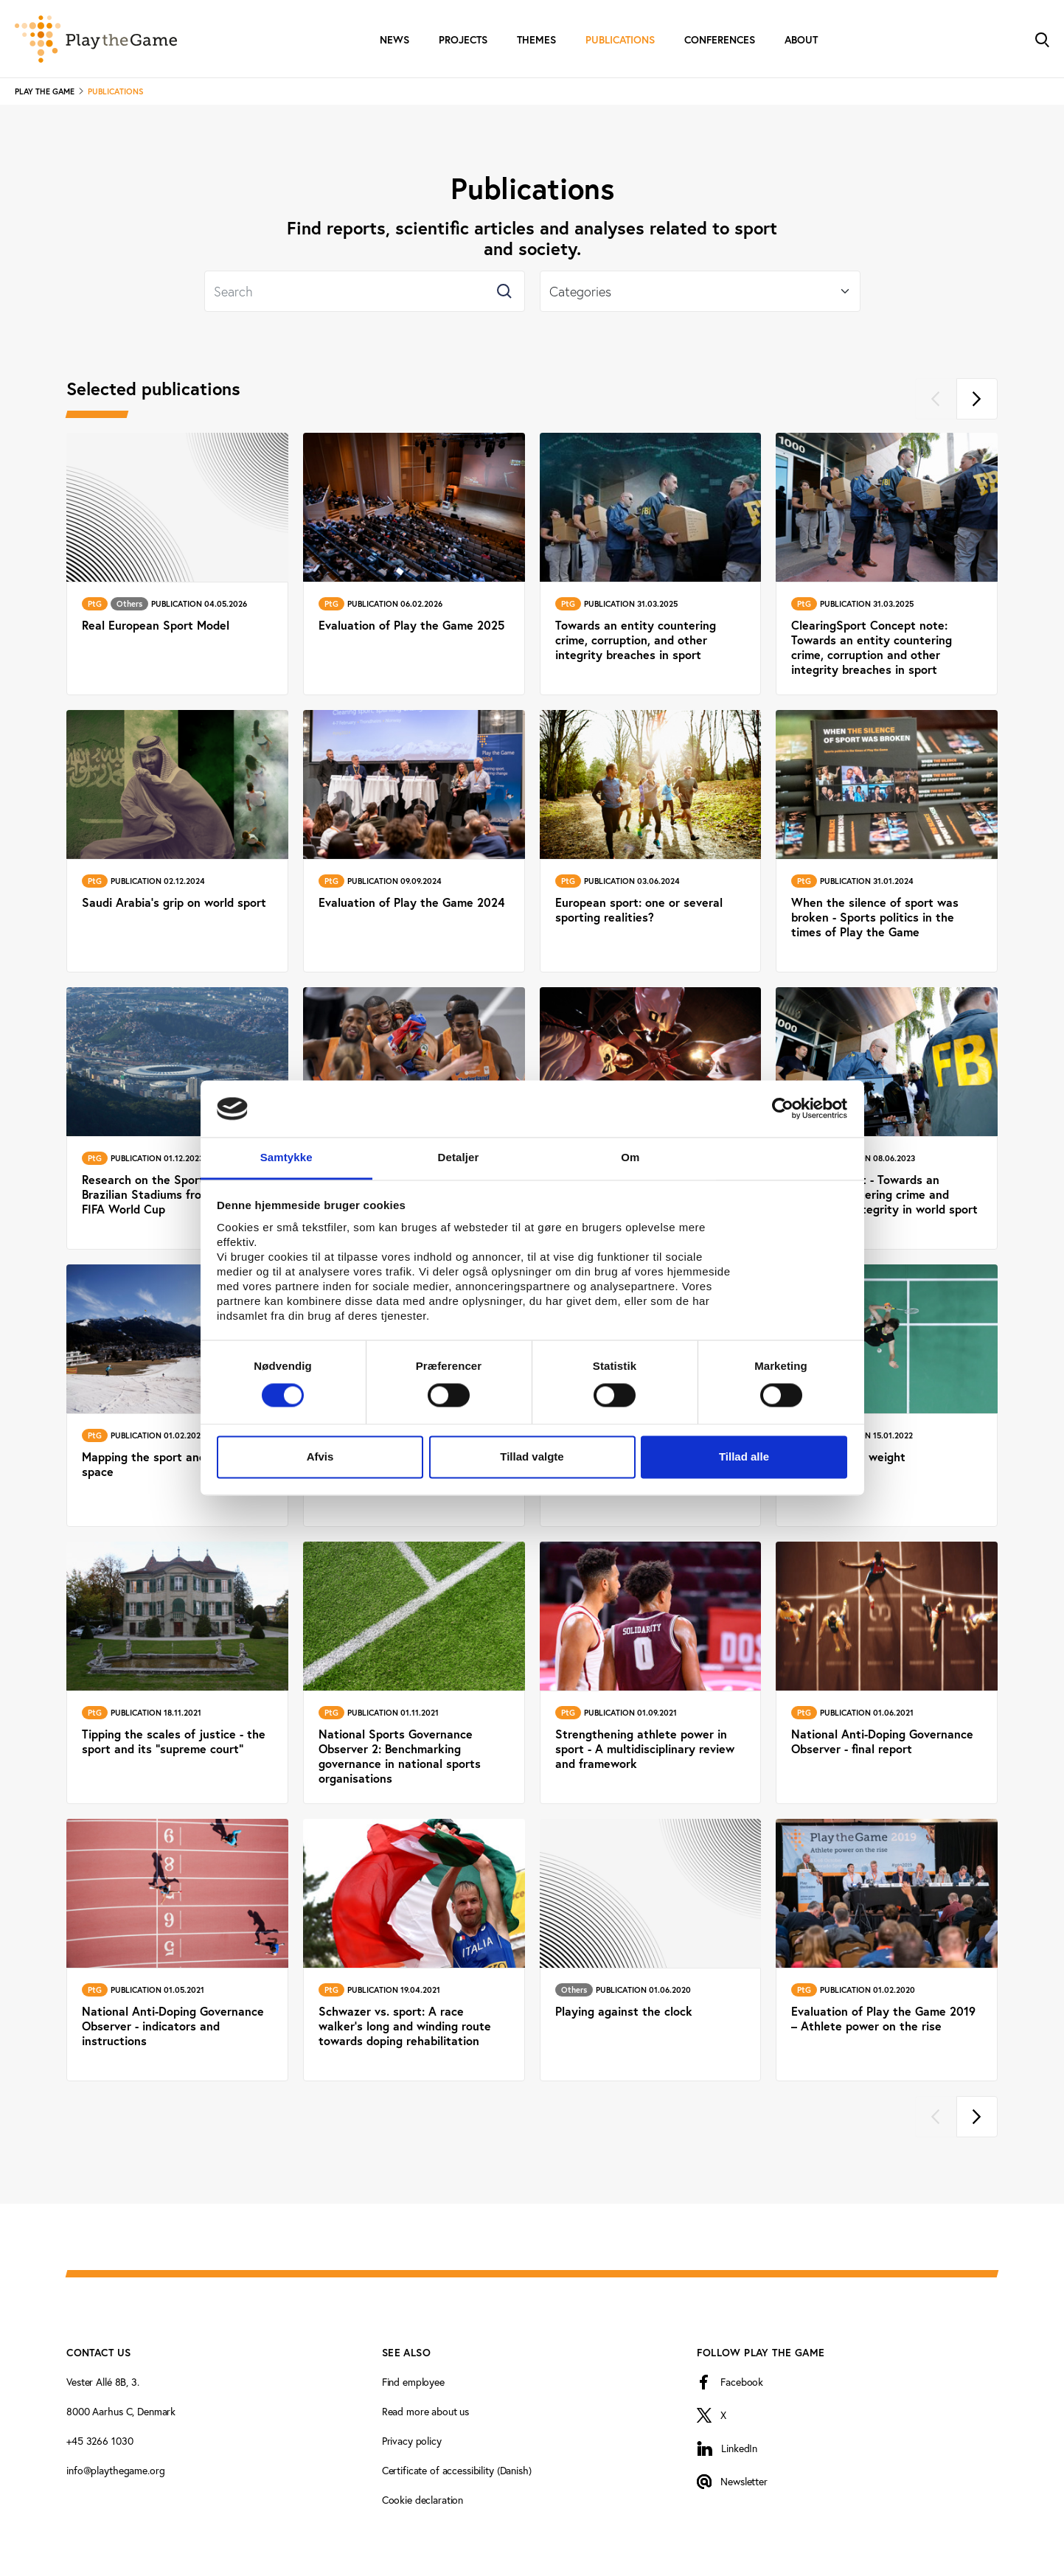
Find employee (413, 2382)
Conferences (719, 39)
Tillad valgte (531, 1456)
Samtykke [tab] (286, 1157)
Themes (536, 39)
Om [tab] (630, 1157)
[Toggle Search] (1042, 38)
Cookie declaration (422, 2500)
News (394, 39)
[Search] (364, 291)
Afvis (320, 1456)
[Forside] (96, 39)
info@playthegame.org (115, 2470)
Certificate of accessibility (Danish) (457, 2470)
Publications (620, 39)
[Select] (700, 291)
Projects (463, 39)
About (801, 39)
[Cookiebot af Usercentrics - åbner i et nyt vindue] (782, 1109)
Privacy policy (412, 2441)
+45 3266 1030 (99, 2441)
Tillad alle (744, 1456)
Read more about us (425, 2411)
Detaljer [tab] (458, 1157)
